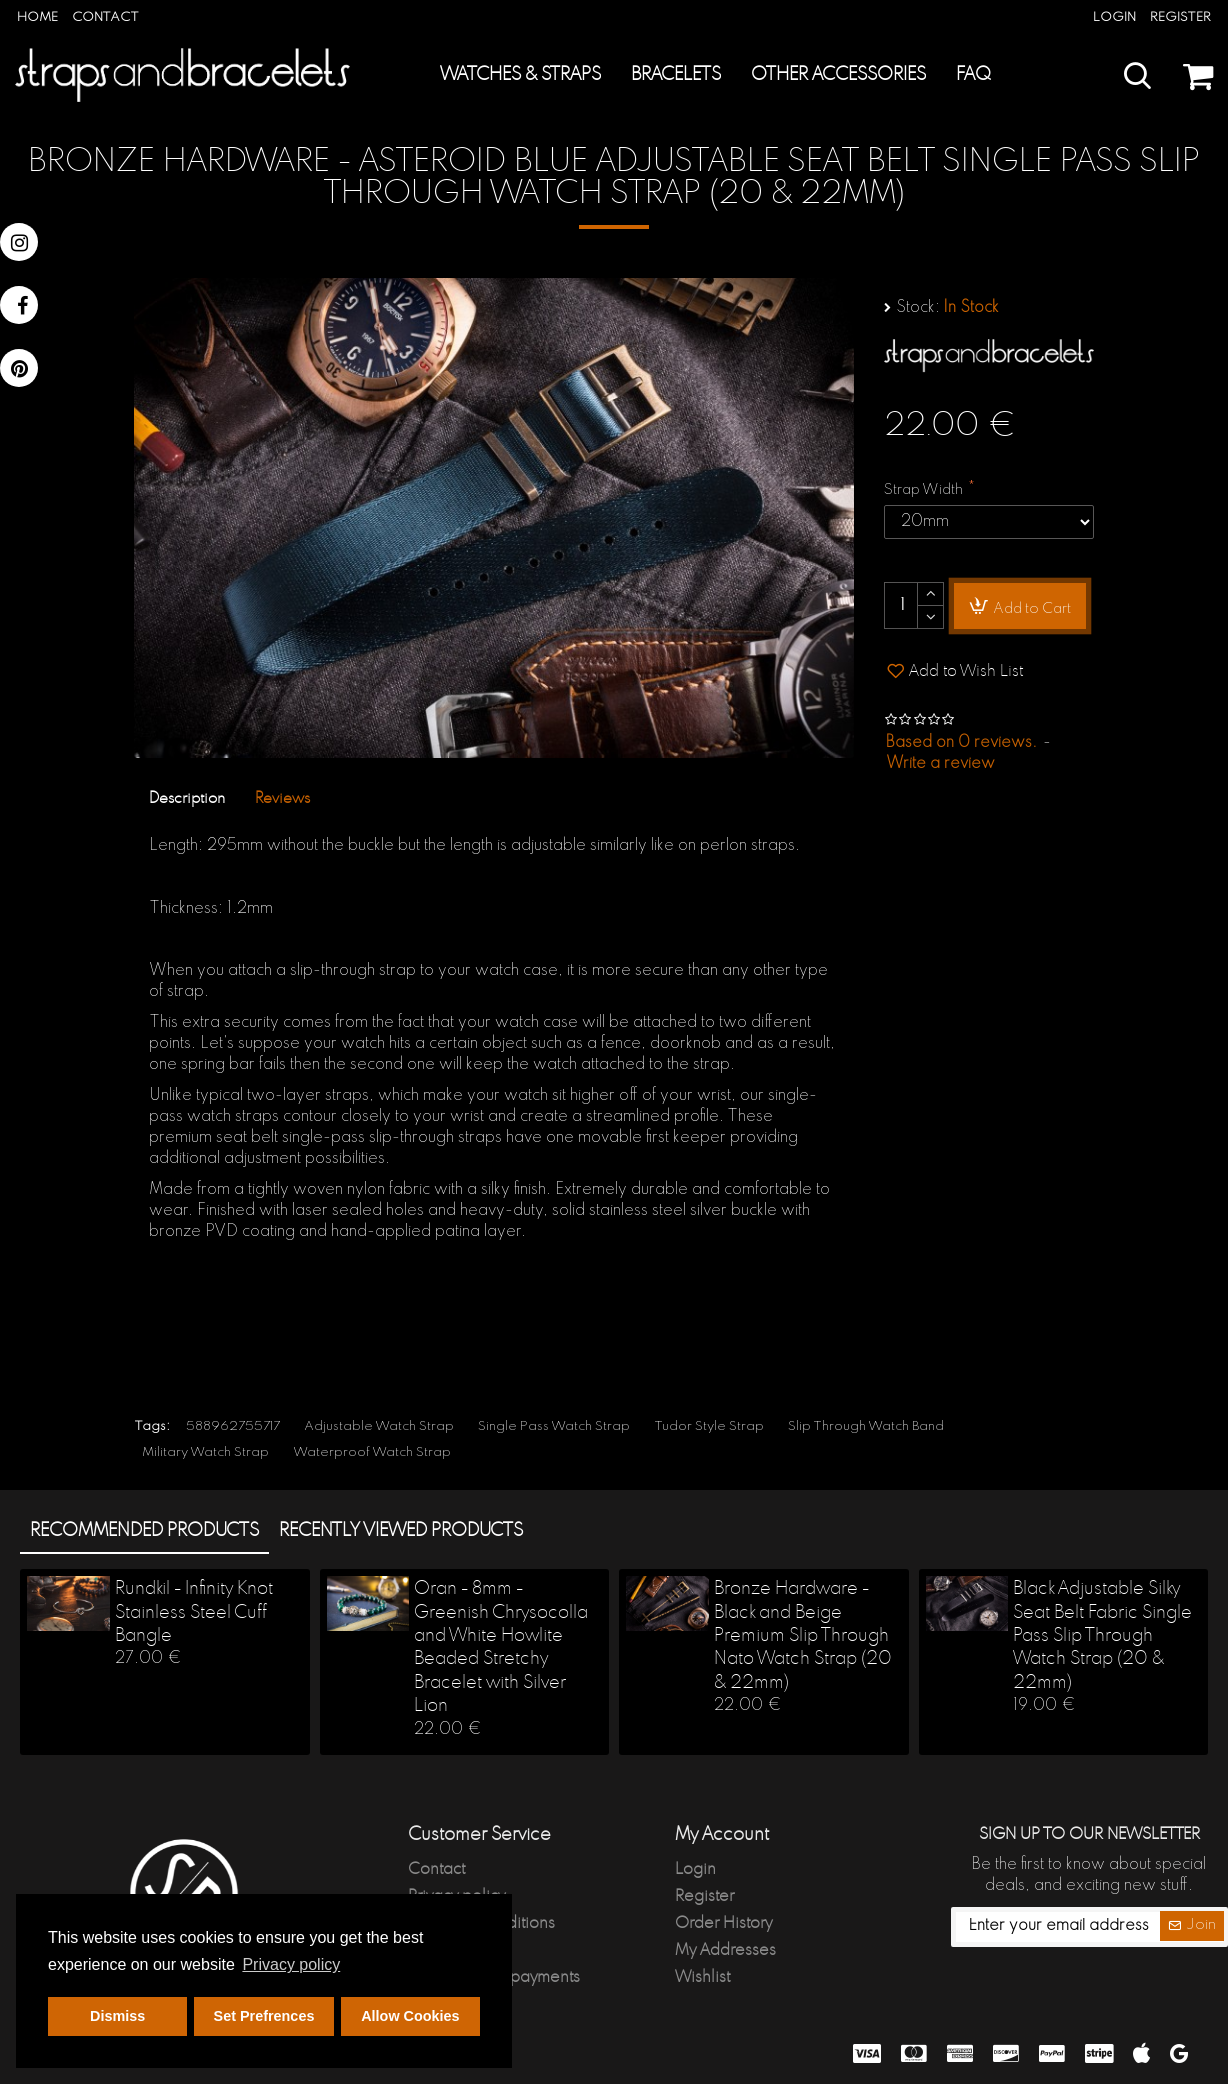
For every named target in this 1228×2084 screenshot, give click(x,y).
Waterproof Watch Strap (372, 1452)
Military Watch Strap (205, 1452)
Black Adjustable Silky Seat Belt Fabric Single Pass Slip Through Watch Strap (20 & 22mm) (1102, 1636)
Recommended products (144, 1531)
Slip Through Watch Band (866, 1426)
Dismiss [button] (117, 2016)
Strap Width (923, 490)
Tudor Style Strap (709, 1426)
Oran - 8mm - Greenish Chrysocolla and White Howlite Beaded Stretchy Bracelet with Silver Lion (501, 1647)
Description (187, 798)
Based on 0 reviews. (961, 743)
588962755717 (233, 1426)
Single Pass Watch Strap (554, 1426)
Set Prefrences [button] (264, 2016)
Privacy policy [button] (291, 1964)
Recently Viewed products (401, 1531)
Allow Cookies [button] (410, 2016)
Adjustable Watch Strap (379, 1426)
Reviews (282, 798)
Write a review (940, 764)
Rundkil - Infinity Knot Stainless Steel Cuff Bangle (194, 1612)
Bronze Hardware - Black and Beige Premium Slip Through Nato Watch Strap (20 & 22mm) (803, 1636)
